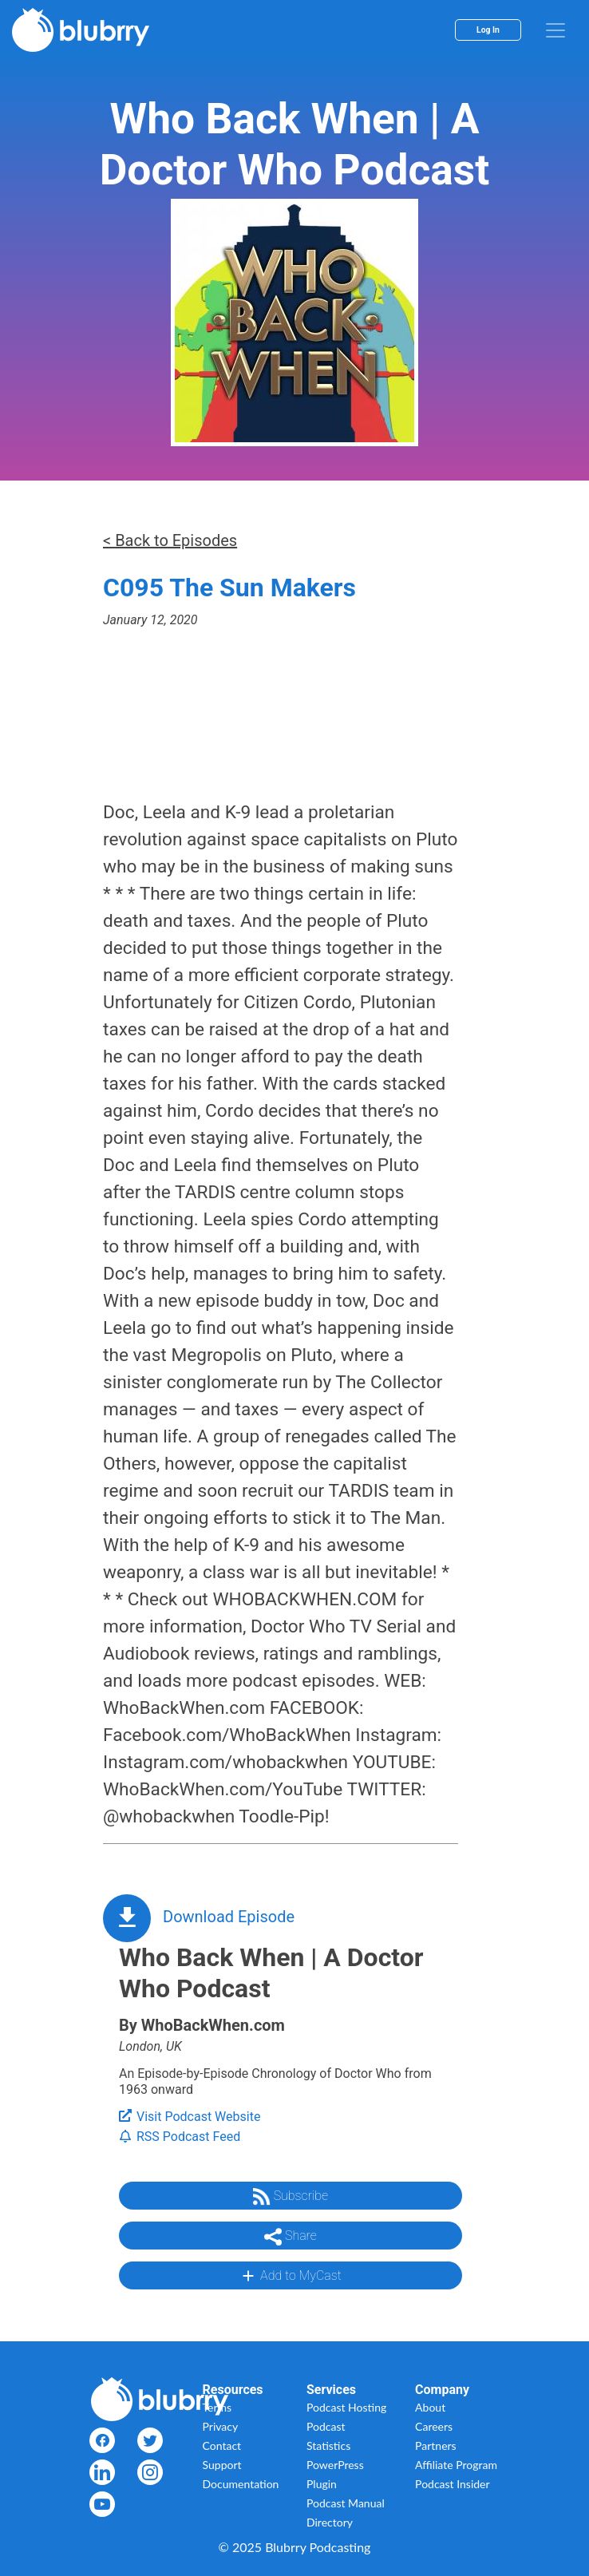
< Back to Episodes (170, 540)
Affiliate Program (456, 2464)
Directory (329, 2522)
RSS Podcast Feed (179, 2136)
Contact (222, 2445)
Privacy (221, 2426)
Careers (434, 2426)
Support (222, 2464)
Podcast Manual (345, 2503)
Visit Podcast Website (189, 2116)
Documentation (241, 2484)
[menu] (555, 30)
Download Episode (228, 1916)
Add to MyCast (290, 2276)
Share (290, 2237)
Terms (217, 2407)
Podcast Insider (452, 2484)
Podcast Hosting (346, 2407)
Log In (488, 30)
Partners (436, 2445)
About (430, 2407)
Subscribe (290, 2197)
